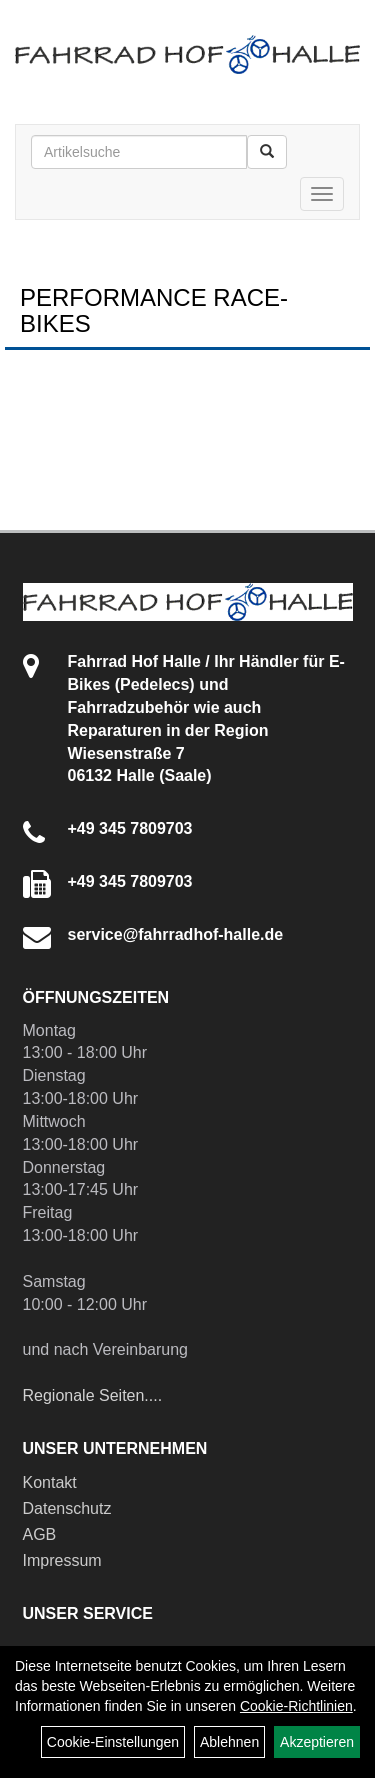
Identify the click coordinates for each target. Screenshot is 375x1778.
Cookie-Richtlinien (296, 1706)
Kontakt (50, 1482)
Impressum (62, 1560)
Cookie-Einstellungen (113, 1742)
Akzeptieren (317, 1742)
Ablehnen (229, 1742)
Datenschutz (67, 1508)
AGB (40, 1534)
